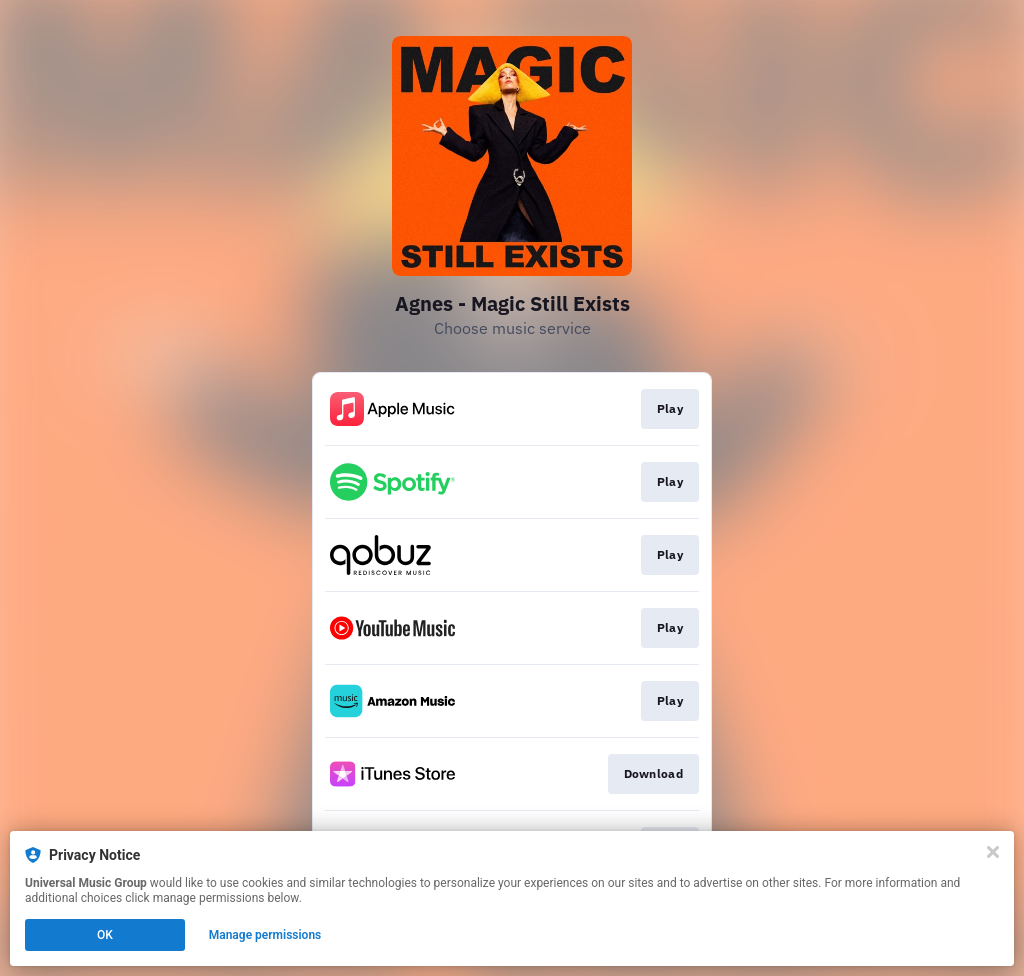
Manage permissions (265, 935)
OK (105, 935)
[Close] (993, 852)
